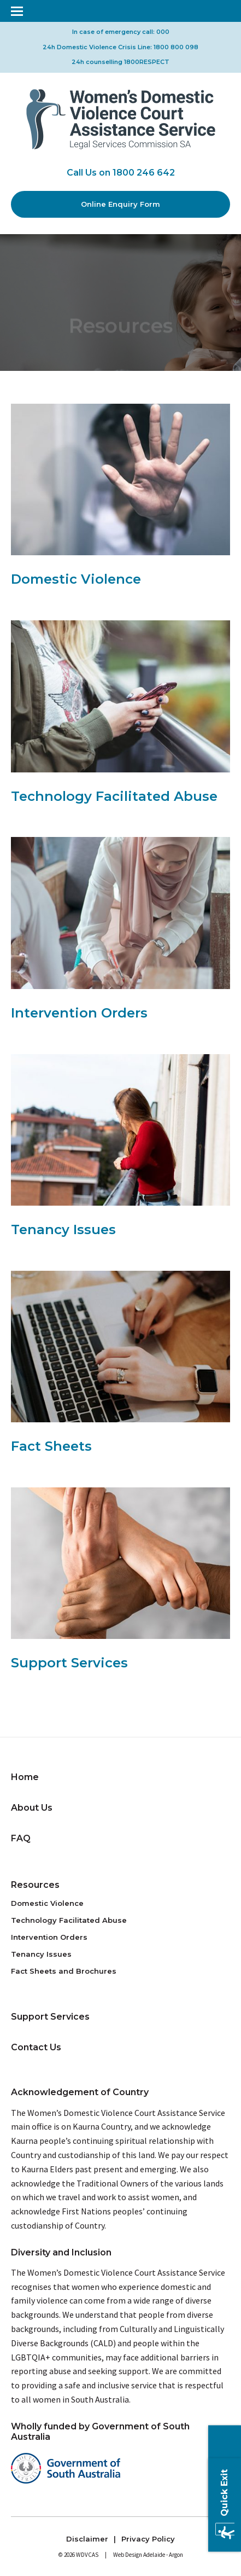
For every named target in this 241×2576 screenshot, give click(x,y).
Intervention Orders (49, 1937)
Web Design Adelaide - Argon (148, 2554)
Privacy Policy (148, 2538)
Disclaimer (87, 2538)
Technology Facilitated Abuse (69, 1920)
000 (162, 32)
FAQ (21, 1838)
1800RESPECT (146, 62)
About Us (31, 1807)
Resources (35, 1885)
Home (25, 1777)
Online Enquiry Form (120, 204)
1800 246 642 (144, 172)
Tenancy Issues (41, 1954)
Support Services (50, 2016)
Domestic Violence (47, 1903)
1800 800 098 (176, 47)
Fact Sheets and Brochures (63, 1971)
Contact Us (36, 2047)
